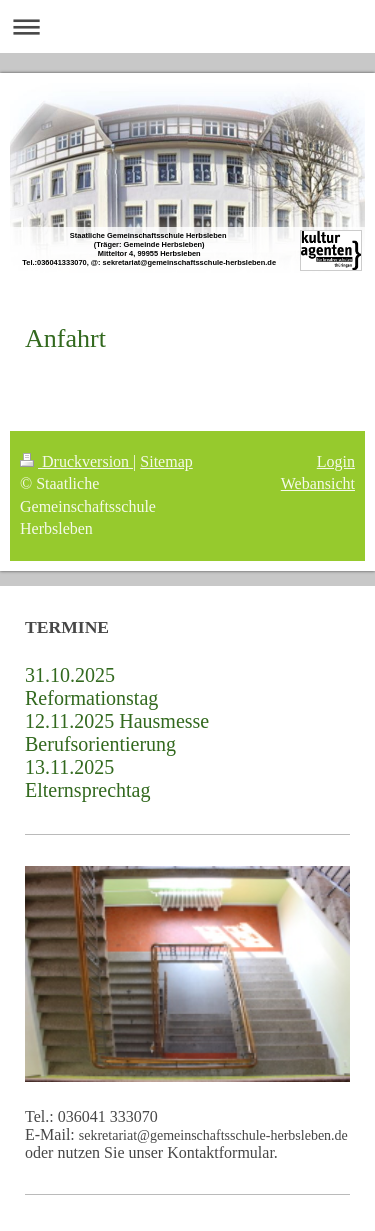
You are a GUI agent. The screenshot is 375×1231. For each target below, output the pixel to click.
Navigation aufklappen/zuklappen (187, 26)
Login (336, 461)
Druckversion (76, 461)
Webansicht (318, 483)
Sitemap (166, 461)
